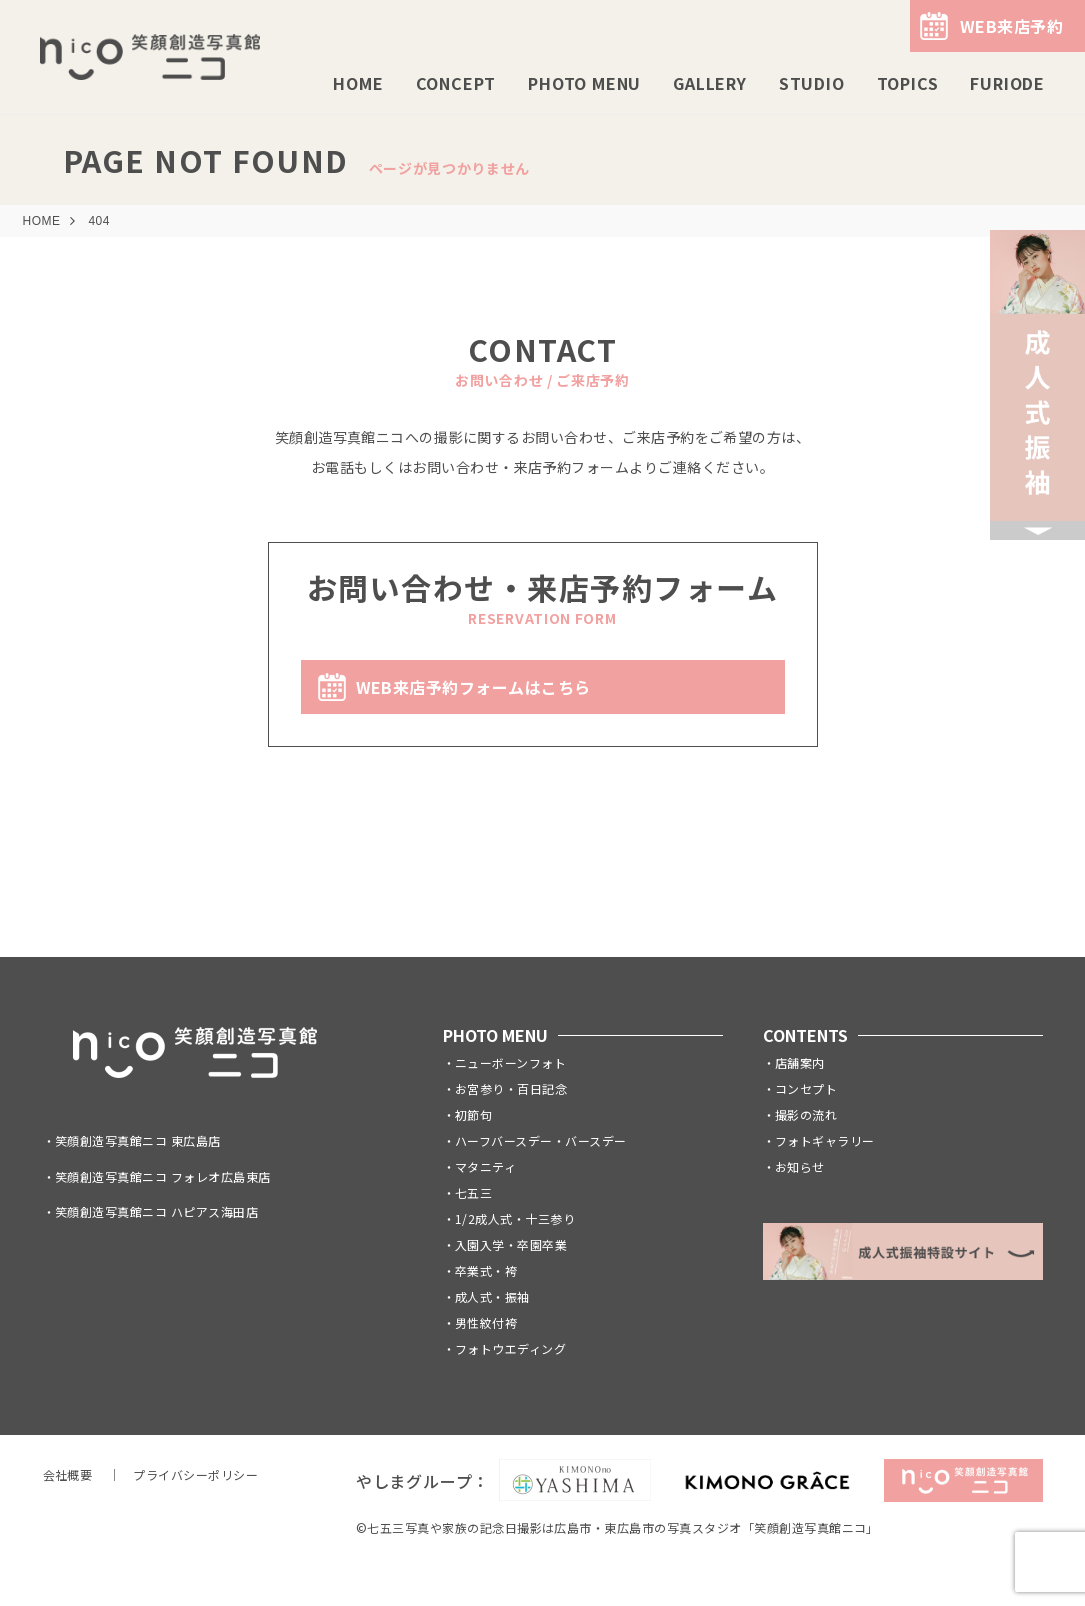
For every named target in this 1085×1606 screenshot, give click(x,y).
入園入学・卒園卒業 (511, 1244)
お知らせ (800, 1166)
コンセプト (806, 1088)
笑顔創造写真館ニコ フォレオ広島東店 (163, 1176)
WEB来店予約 (1011, 26)
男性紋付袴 (486, 1322)
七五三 (473, 1192)
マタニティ (485, 1166)
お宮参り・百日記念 (511, 1088)
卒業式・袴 (486, 1270)
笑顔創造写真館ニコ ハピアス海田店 (156, 1211)
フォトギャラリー (825, 1140)
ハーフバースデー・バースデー (541, 1140)
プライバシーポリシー (195, 1474)
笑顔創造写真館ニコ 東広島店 (138, 1140)
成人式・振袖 (492, 1296)
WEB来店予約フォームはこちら (473, 687)
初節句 (473, 1114)
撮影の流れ (806, 1114)
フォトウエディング (510, 1348)
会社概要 (68, 1474)
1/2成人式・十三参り (515, 1218)
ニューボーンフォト (510, 1062)
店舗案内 (800, 1062)
